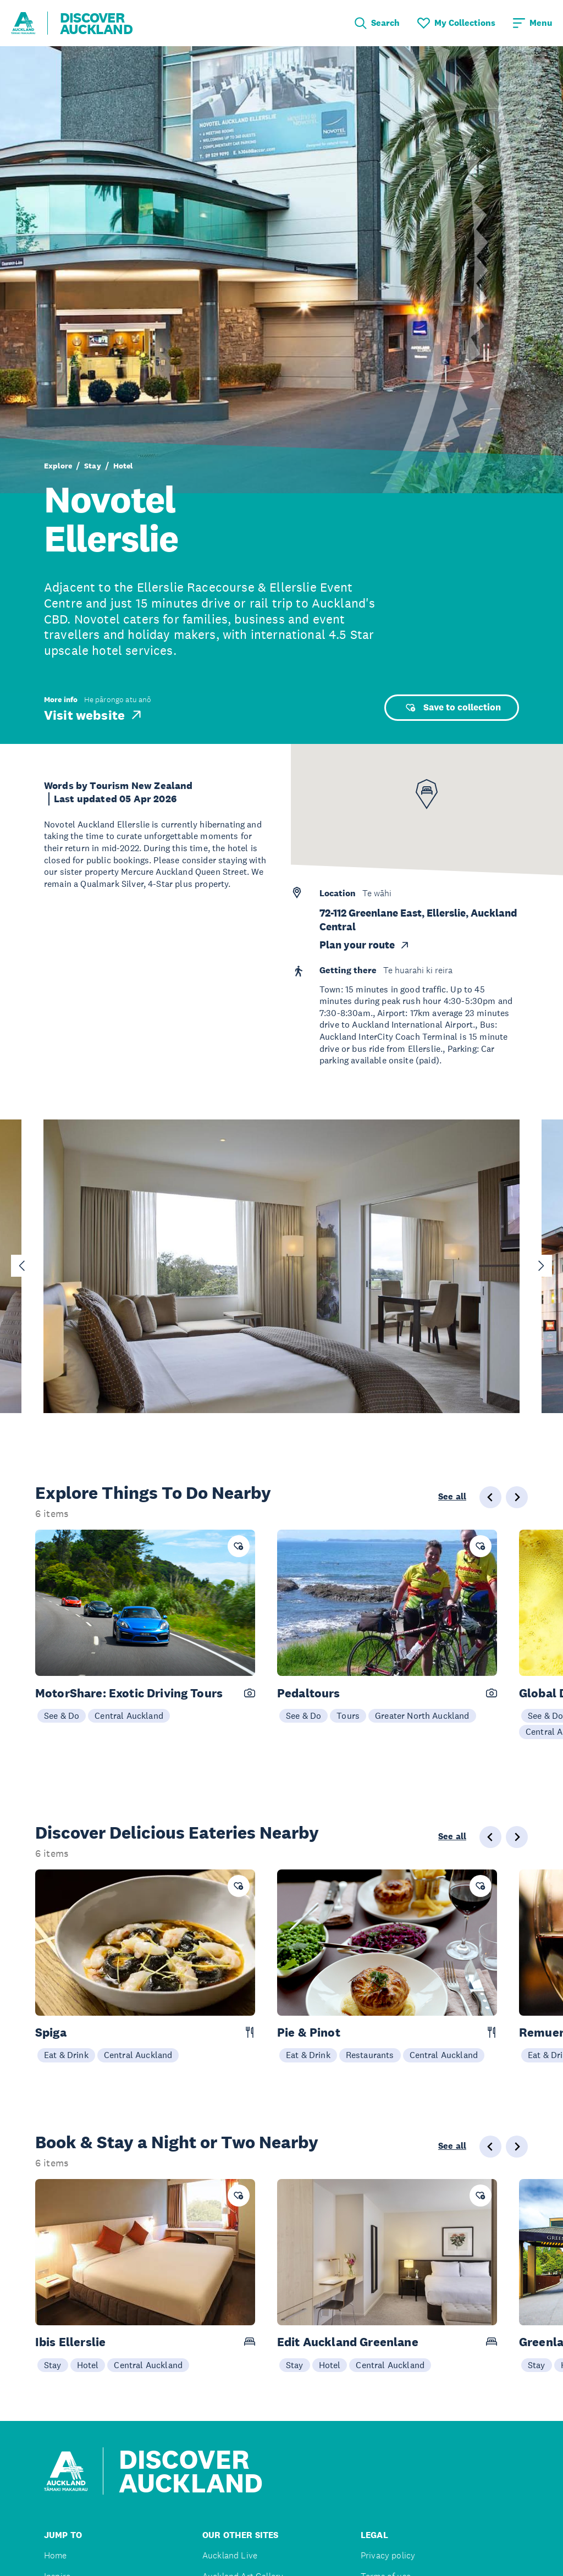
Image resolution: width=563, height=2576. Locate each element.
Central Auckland (129, 1715)
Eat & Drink (66, 2054)
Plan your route (364, 945)
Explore (58, 466)
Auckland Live (229, 2555)
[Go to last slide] (22, 1266)
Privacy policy (388, 2555)
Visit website (93, 715)
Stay (92, 466)
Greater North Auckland (422, 1715)
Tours (348, 1715)
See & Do (61, 1715)
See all (452, 1496)
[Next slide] (541, 1266)
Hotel (123, 466)
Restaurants (370, 2054)
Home (55, 2555)
